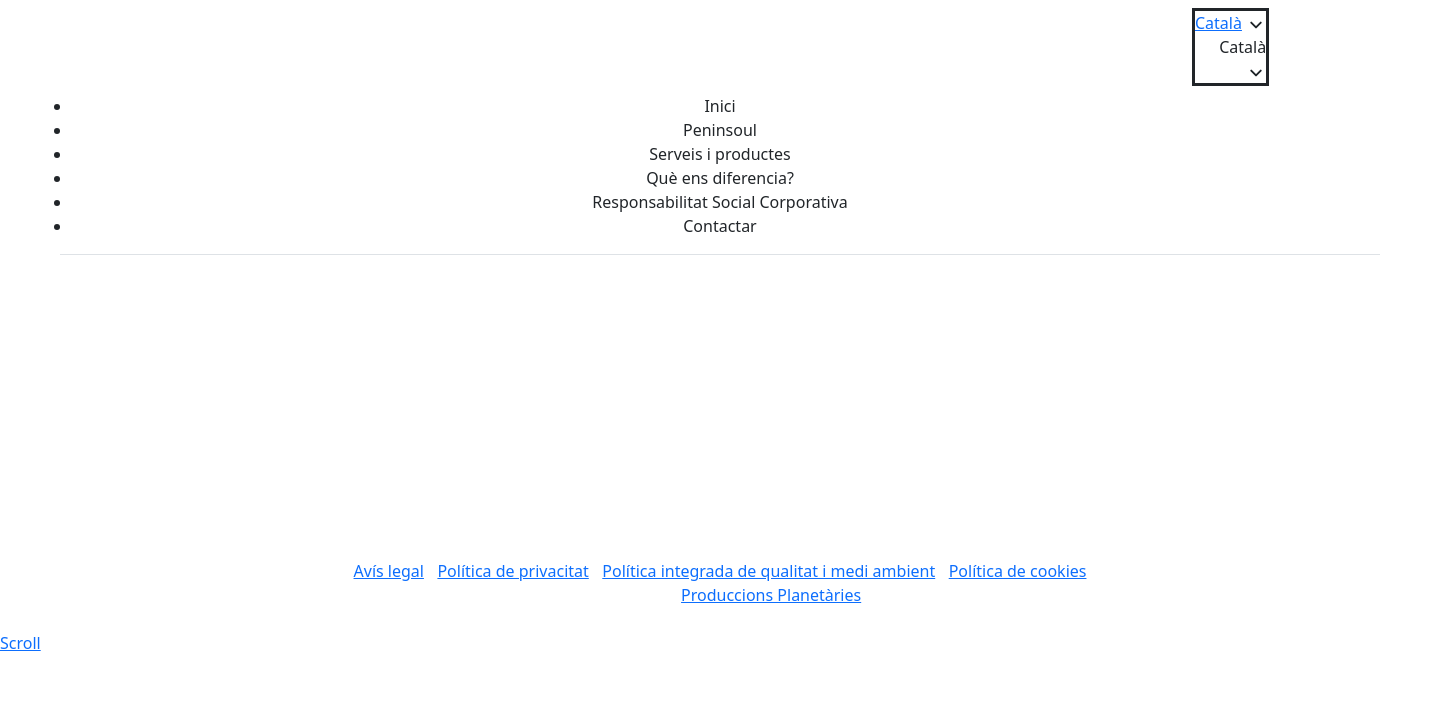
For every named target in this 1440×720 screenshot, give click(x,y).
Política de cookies (1018, 571)
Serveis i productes (720, 154)
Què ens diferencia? (720, 178)
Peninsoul (720, 130)
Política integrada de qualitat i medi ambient (768, 571)
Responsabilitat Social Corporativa (719, 202)
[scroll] (20, 643)
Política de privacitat (512, 571)
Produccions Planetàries (771, 595)
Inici (719, 106)
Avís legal (389, 571)
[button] (1230, 47)
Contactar (719, 226)
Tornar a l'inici (720, 492)
